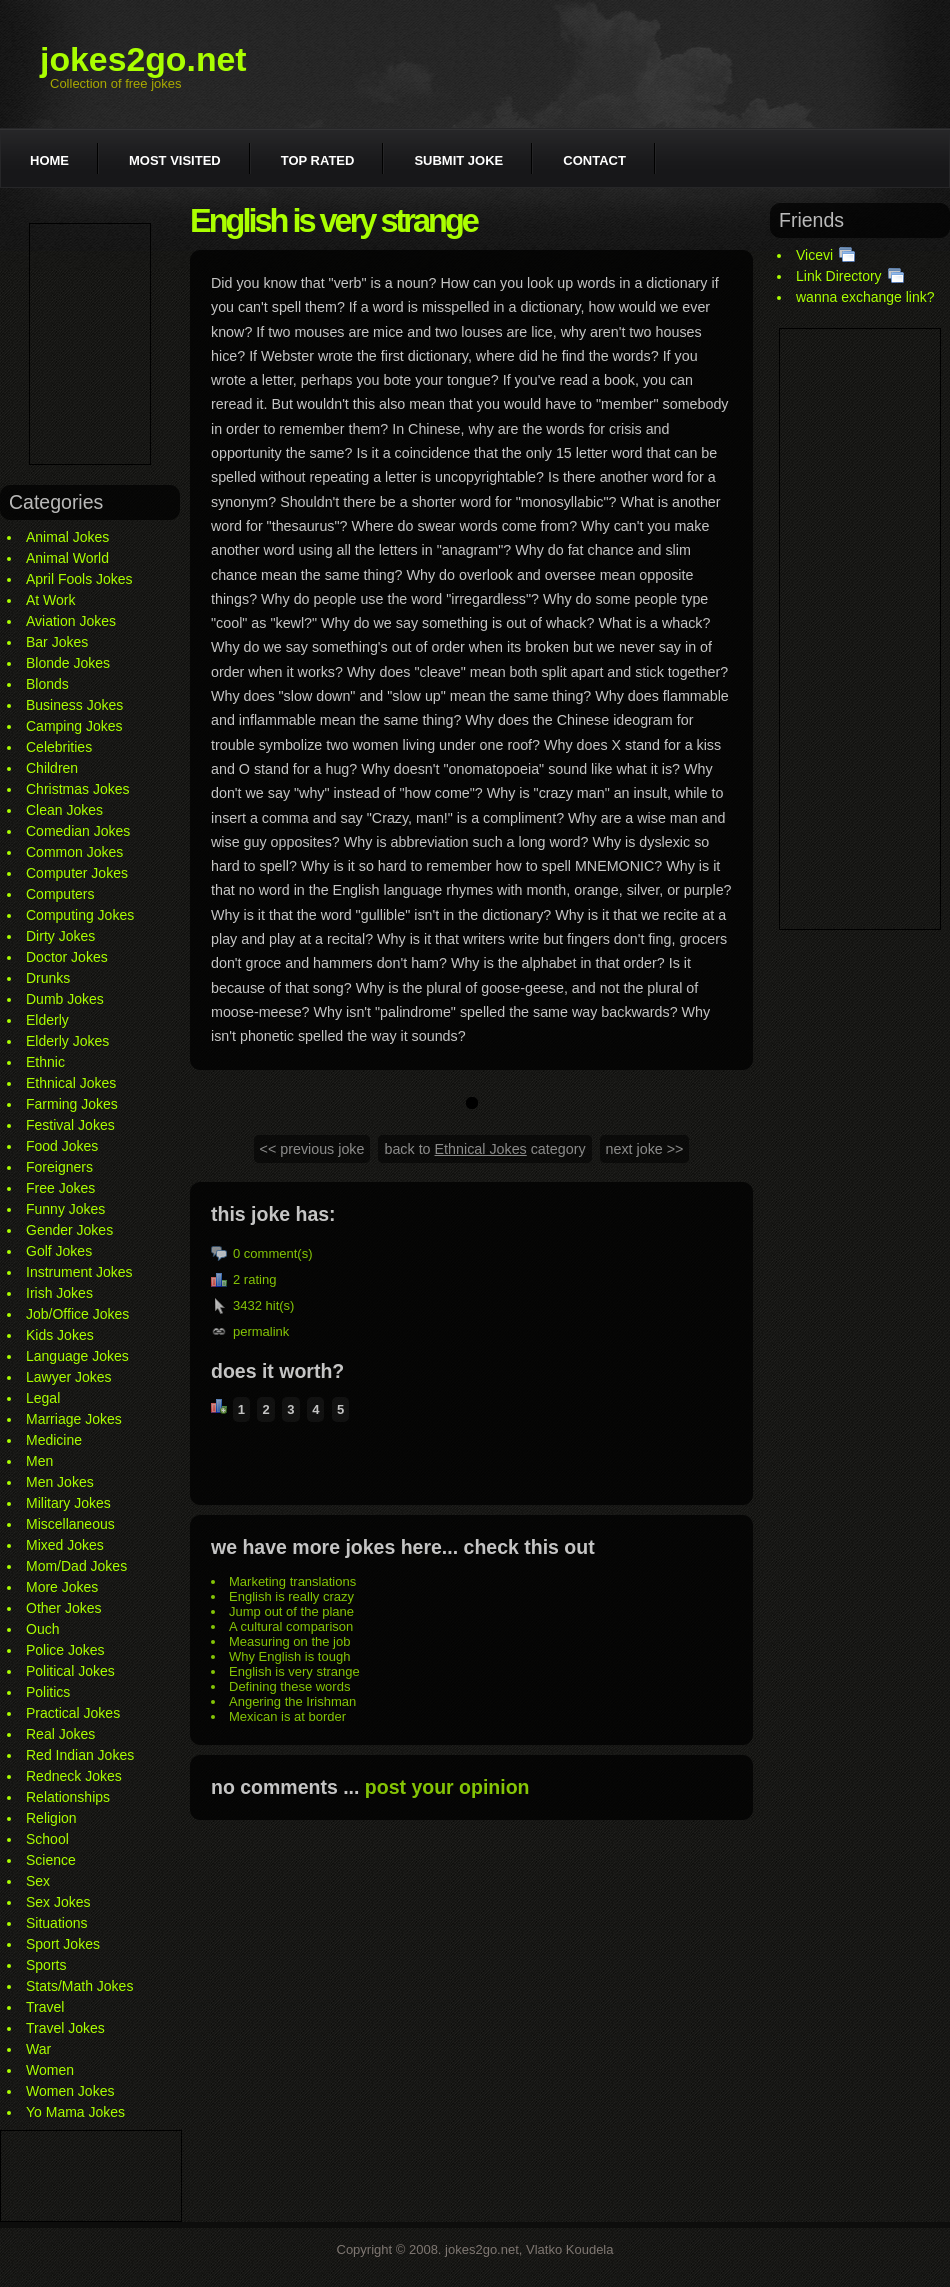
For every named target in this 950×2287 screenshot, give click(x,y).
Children (52, 768)
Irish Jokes (59, 1293)
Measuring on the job (289, 1641)
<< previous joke (312, 1149)
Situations (56, 1923)
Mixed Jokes (65, 1545)
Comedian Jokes (78, 831)
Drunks (48, 978)
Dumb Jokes (65, 999)
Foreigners (59, 1167)
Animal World (67, 558)
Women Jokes (70, 2091)
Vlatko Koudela (569, 2249)
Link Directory (839, 276)
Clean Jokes (64, 810)
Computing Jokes (80, 915)
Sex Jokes (58, 1902)
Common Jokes (74, 852)
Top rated (318, 160)
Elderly (47, 1020)
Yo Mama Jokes (75, 2112)
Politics (48, 1692)
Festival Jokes (70, 1125)
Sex (38, 1881)
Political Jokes (70, 1671)
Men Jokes (60, 1482)
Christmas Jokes (77, 789)
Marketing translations (292, 1581)
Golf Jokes (59, 1251)
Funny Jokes (65, 1209)
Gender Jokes (69, 1230)
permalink (261, 1331)
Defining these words (289, 1686)
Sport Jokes (63, 1944)
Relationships (68, 1797)
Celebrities (59, 747)
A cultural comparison (291, 1626)
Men (39, 1461)
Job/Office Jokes (77, 1314)
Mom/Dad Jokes (76, 1566)
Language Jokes (77, 1356)
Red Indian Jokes (80, 1755)
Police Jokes (65, 1650)
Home (49, 160)
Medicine (54, 1440)
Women (50, 2070)
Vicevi (814, 255)
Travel (45, 2007)
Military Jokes (68, 1503)
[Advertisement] (90, 344)
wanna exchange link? (865, 297)
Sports (46, 1965)
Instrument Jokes (79, 1272)
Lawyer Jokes (69, 1377)
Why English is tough (289, 1656)
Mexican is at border (287, 1716)
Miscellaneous (70, 1524)
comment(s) (278, 1253)
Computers (60, 894)
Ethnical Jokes (71, 1083)
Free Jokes (60, 1188)
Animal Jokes (67, 537)
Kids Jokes (60, 1335)
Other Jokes (63, 1608)
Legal (43, 1398)
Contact (594, 160)
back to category (484, 1149)
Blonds (47, 684)
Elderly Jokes (67, 1041)
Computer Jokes (77, 873)
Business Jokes (74, 705)
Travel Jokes (65, 2028)
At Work (51, 600)
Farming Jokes (72, 1104)
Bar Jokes (57, 642)
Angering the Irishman (292, 1701)
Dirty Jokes (60, 936)
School (47, 1839)
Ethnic (45, 1062)
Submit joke (458, 160)
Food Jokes (62, 1146)
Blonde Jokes (68, 663)
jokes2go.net (143, 59)
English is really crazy (291, 1596)
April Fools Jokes (79, 579)
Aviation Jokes (71, 621)
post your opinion (447, 1787)
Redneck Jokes (74, 1776)
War (38, 2049)
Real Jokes (60, 1734)
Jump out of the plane (291, 1611)
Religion (51, 1818)
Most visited (175, 160)
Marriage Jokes (74, 1419)
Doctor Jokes (67, 957)
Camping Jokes (74, 726)
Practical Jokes (73, 1713)
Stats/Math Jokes (79, 1986)
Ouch (42, 1629)
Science (51, 1860)
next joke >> (645, 1149)
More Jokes (62, 1587)
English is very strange (294, 1671)
